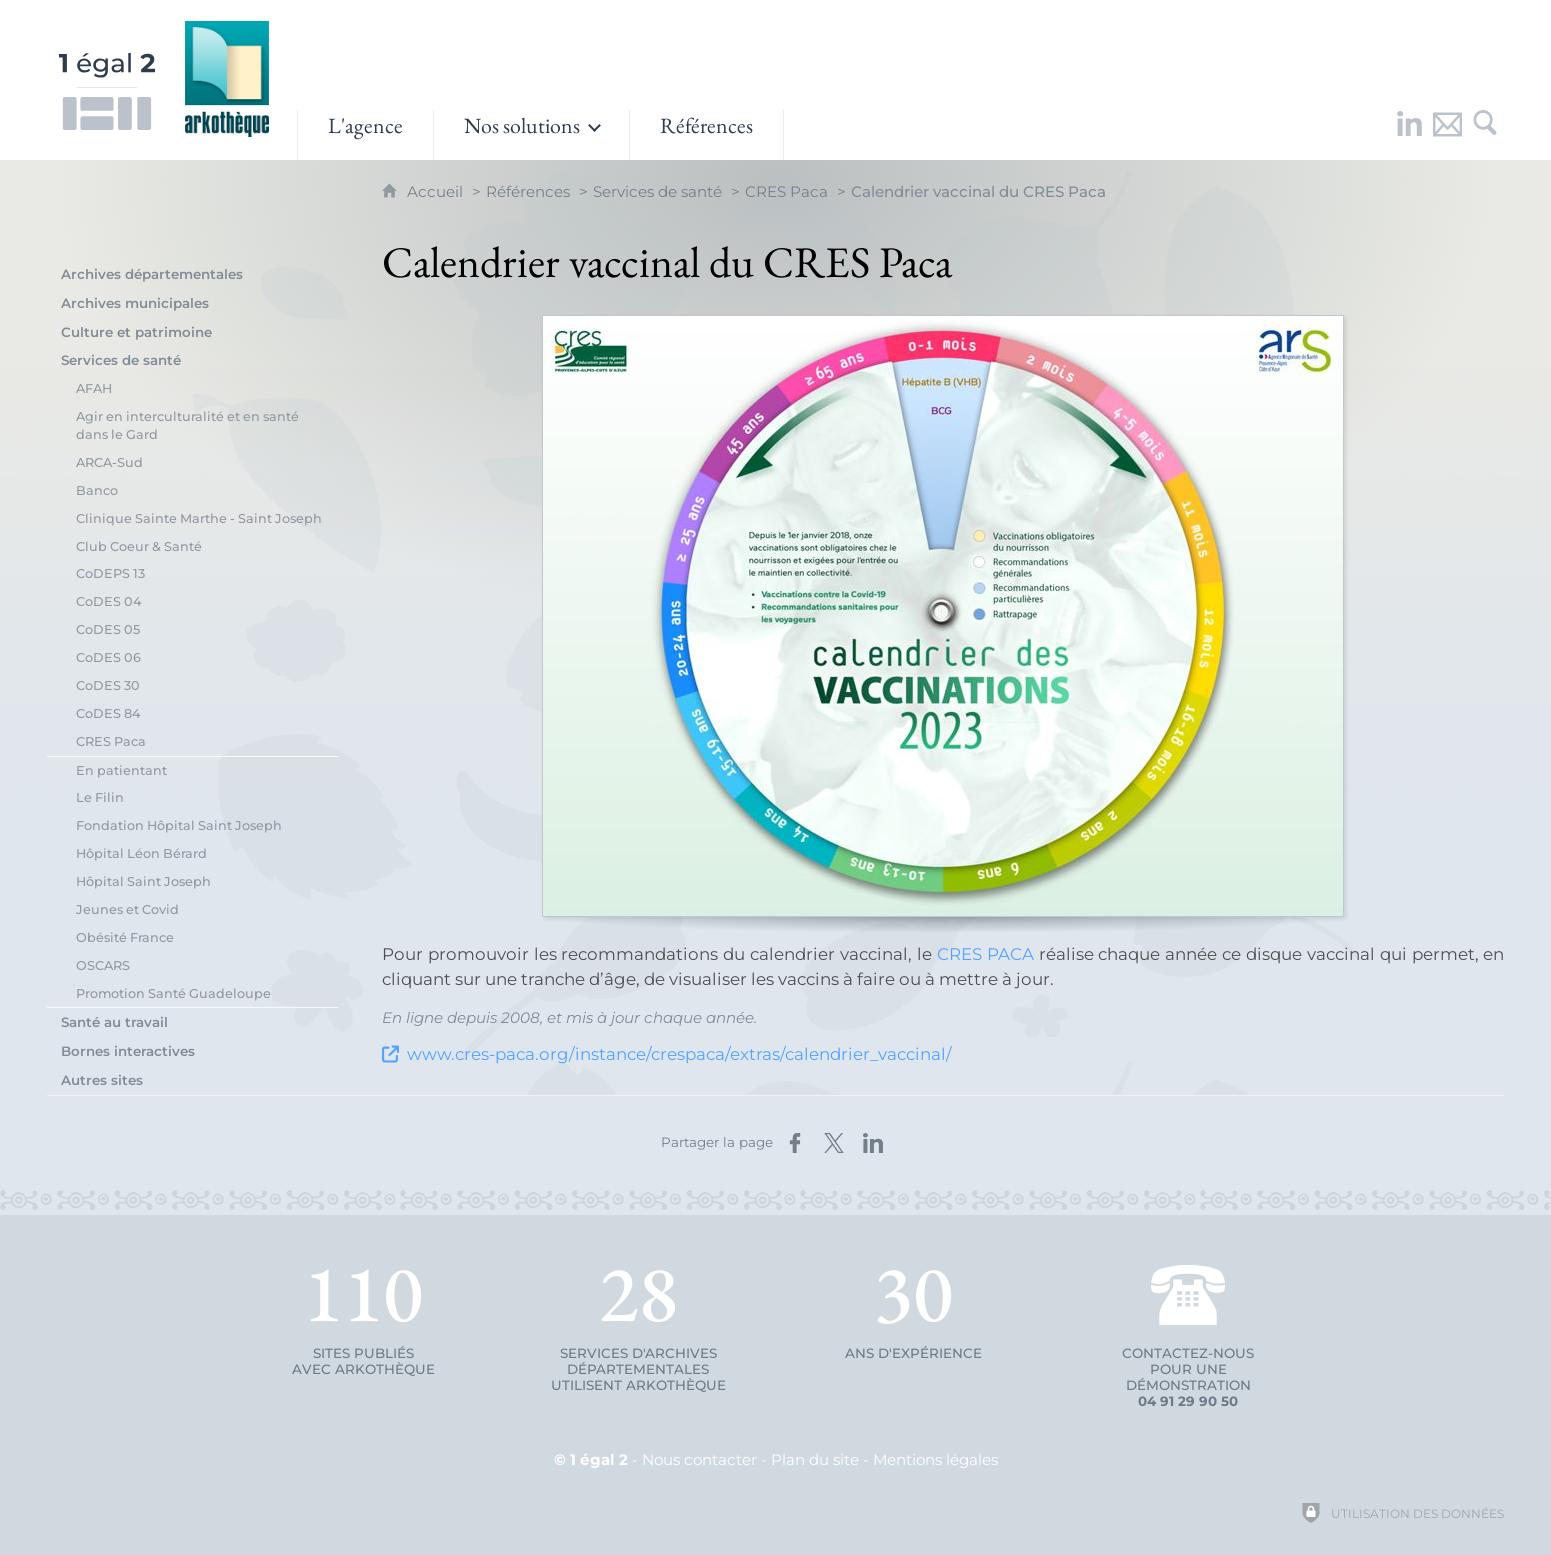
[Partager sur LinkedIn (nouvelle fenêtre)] (873, 1143)
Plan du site (815, 1459)
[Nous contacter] (1447, 135)
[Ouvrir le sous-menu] (531, 135)
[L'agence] (365, 135)
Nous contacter (699, 1459)
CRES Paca (786, 191)
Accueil (437, 191)
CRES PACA (985, 954)
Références (528, 191)
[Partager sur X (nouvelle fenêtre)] (834, 1143)
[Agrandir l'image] (943, 616)
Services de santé (657, 191)
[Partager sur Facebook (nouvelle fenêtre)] (795, 1143)
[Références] (706, 135)
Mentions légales (935, 1459)
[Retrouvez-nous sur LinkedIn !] (1409, 135)
